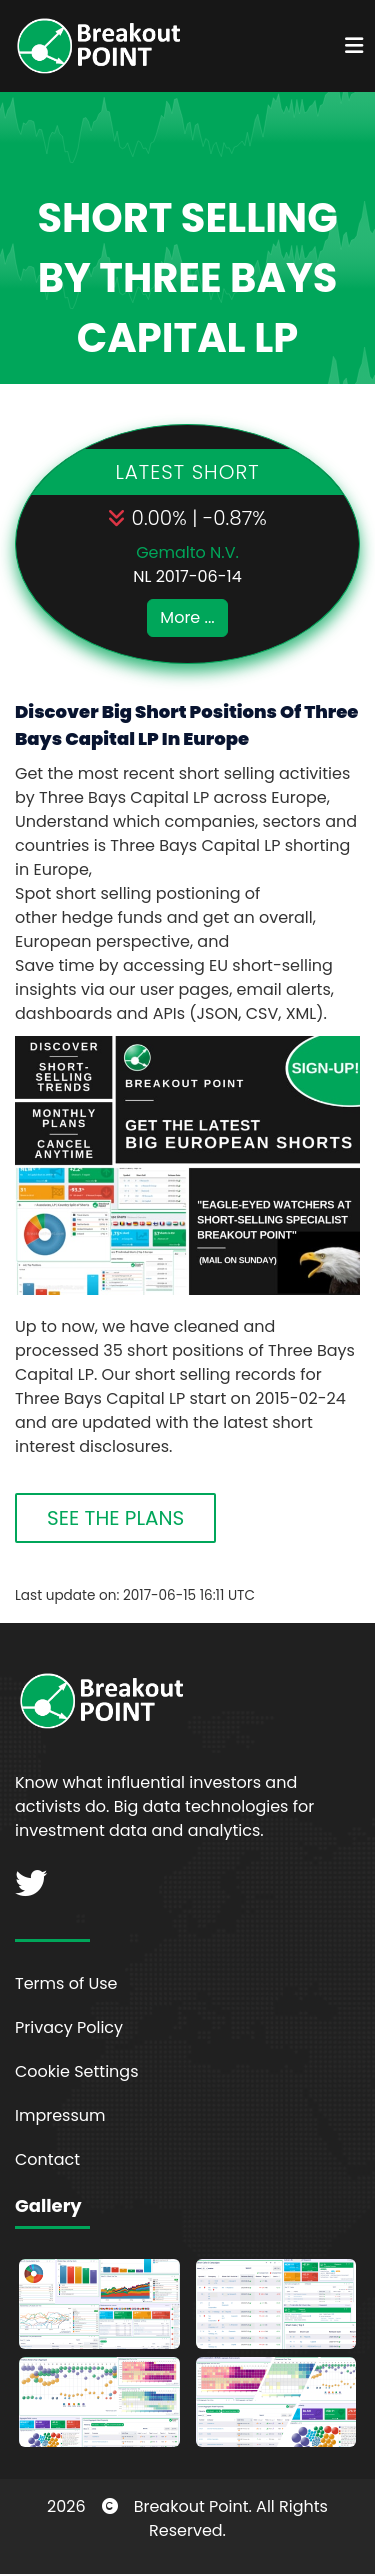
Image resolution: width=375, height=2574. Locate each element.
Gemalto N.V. (187, 552)
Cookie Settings (77, 2071)
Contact (47, 2159)
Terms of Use (66, 1983)
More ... (187, 617)
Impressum (60, 2115)
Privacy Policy (69, 2027)
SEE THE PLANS (115, 1518)
